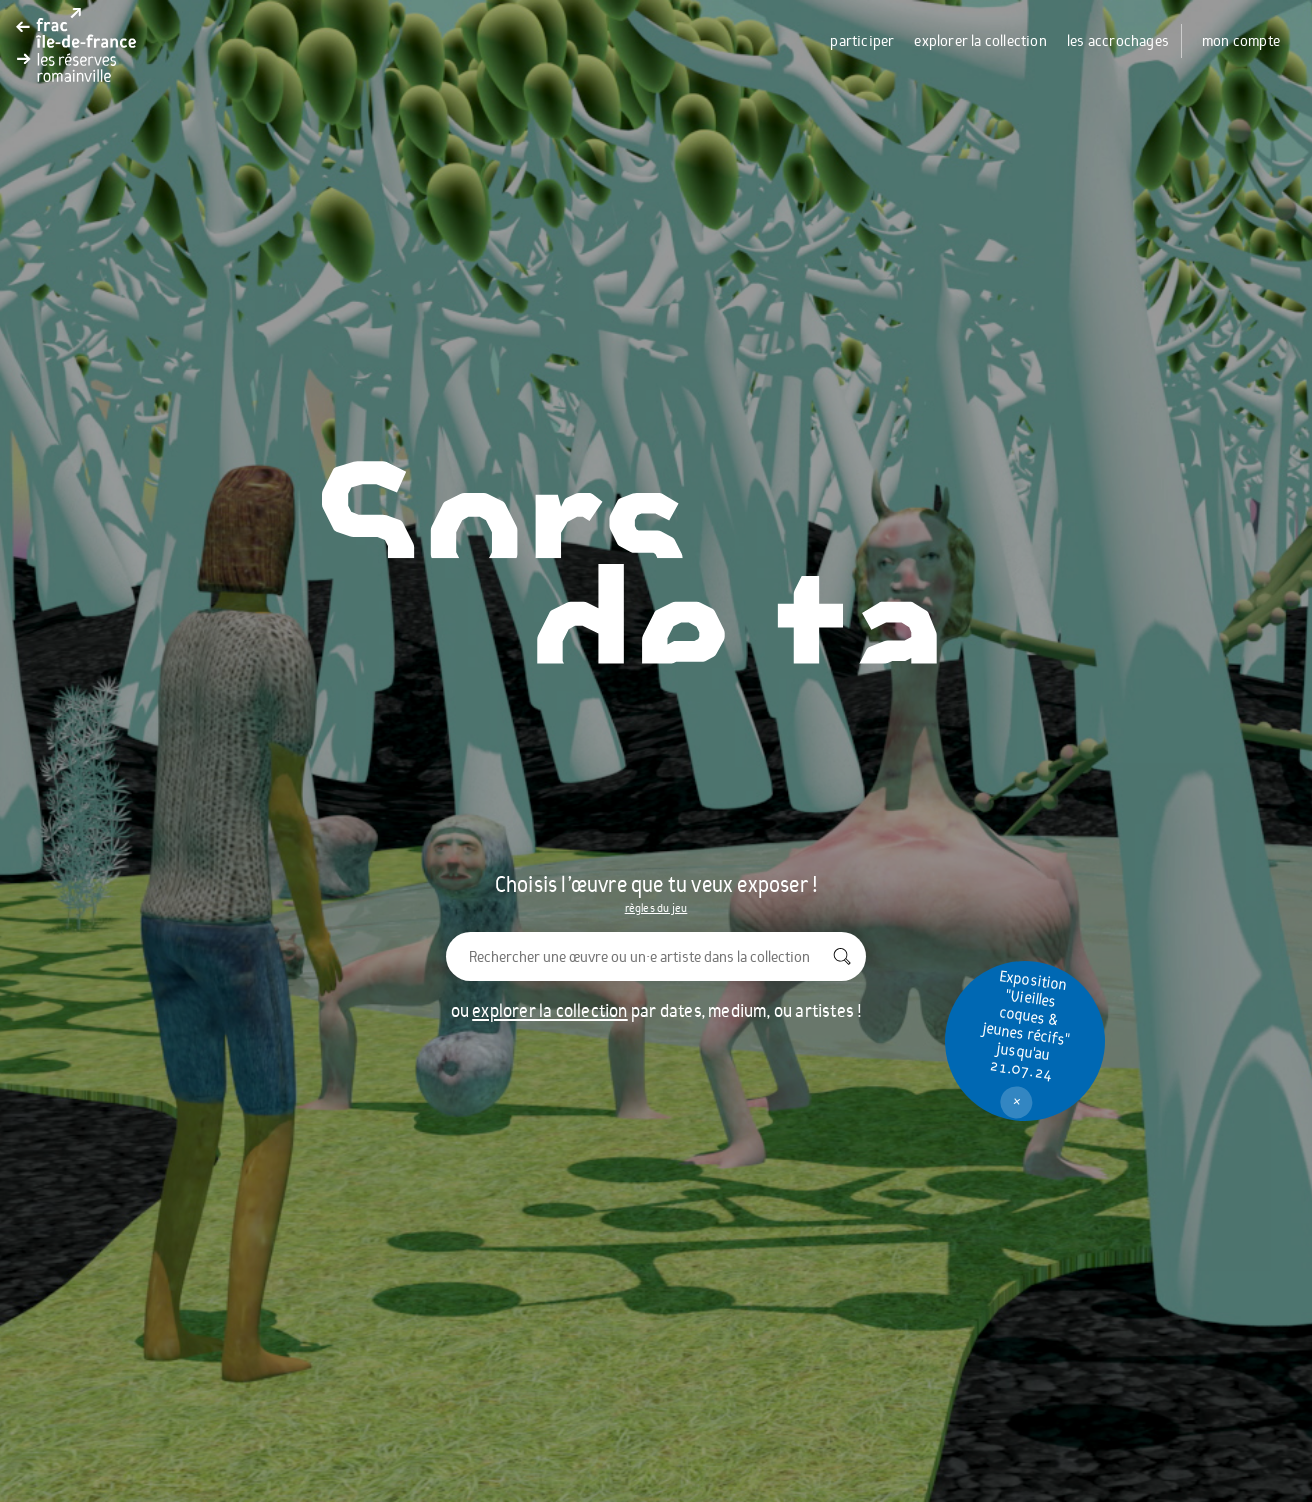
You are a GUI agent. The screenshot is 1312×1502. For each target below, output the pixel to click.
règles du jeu (656, 908)
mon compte (1241, 41)
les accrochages (1118, 41)
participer (862, 41)
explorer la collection (980, 41)
